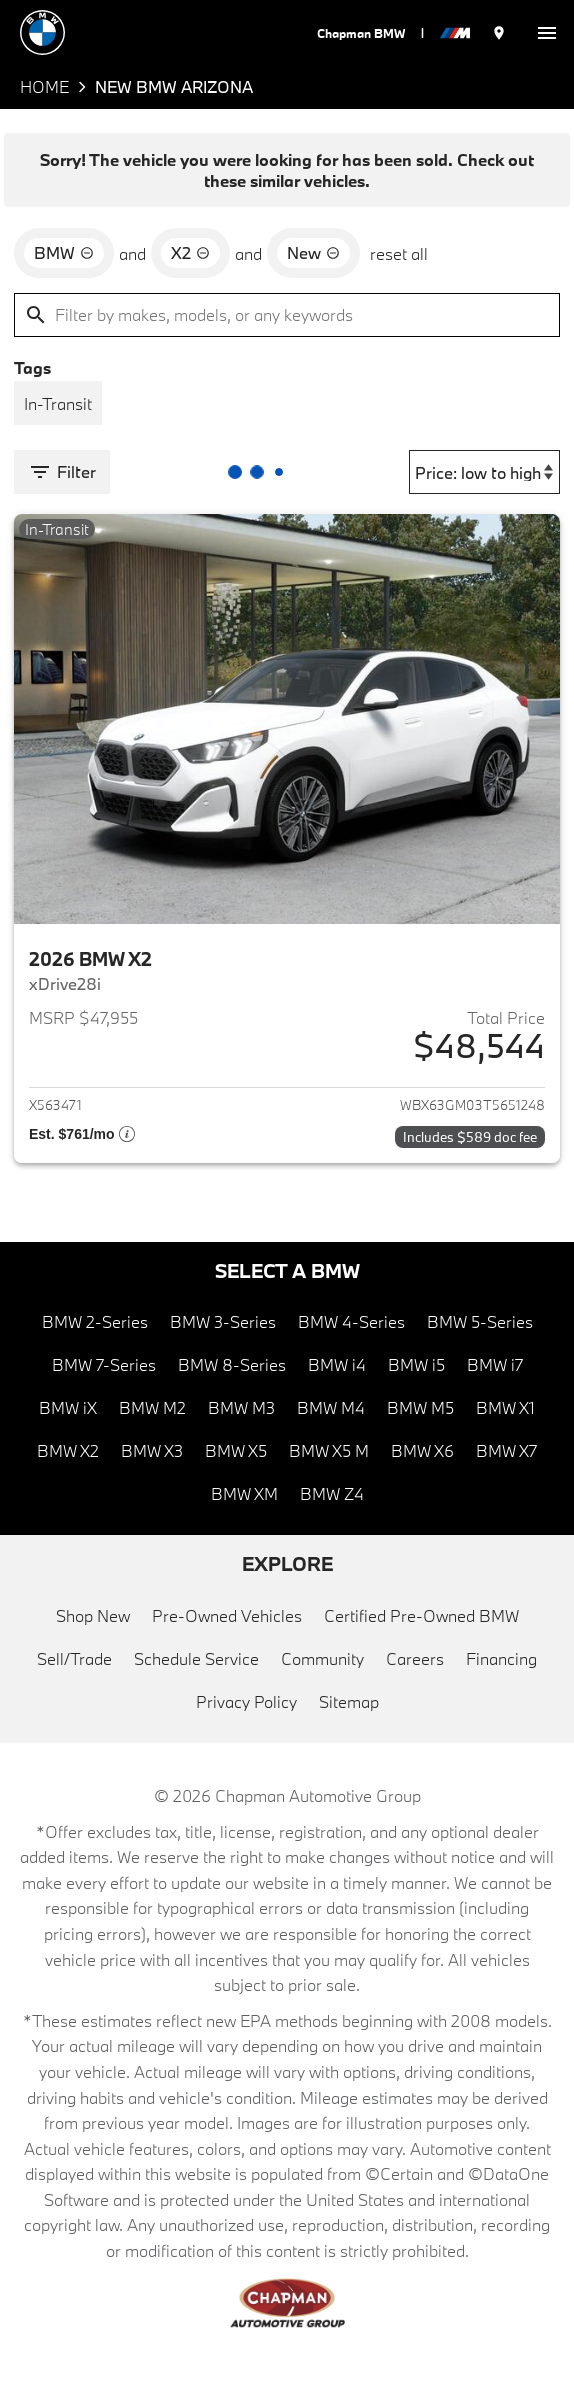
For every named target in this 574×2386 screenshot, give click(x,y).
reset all (399, 253)
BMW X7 (506, 1450)
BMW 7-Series (104, 1364)
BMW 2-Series (95, 1321)
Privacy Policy (246, 1701)
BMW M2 (152, 1407)
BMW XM (244, 1493)
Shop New (93, 1615)
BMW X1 (505, 1407)
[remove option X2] (190, 253)
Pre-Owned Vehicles (227, 1615)
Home (44, 86)
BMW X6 (422, 1450)
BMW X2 (68, 1450)
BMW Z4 (332, 1493)
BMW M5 (420, 1407)
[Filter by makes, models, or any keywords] (287, 315)
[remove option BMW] (64, 253)
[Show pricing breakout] (82, 1137)
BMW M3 (241, 1407)
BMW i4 (337, 1364)
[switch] (547, 32)
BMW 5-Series (480, 1321)
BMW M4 (331, 1407)
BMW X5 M (329, 1450)
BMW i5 (416, 1364)
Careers (415, 1658)
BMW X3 (152, 1450)
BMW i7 (495, 1364)
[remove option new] (313, 253)
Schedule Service (196, 1658)
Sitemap (349, 1701)
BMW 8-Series (232, 1364)
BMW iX (68, 1407)
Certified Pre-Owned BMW (421, 1615)
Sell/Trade (74, 1658)
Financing (501, 1658)
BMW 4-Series (351, 1321)
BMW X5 (236, 1450)
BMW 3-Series (223, 1321)
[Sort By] (484, 472)
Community (322, 1658)
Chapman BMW (361, 33)
